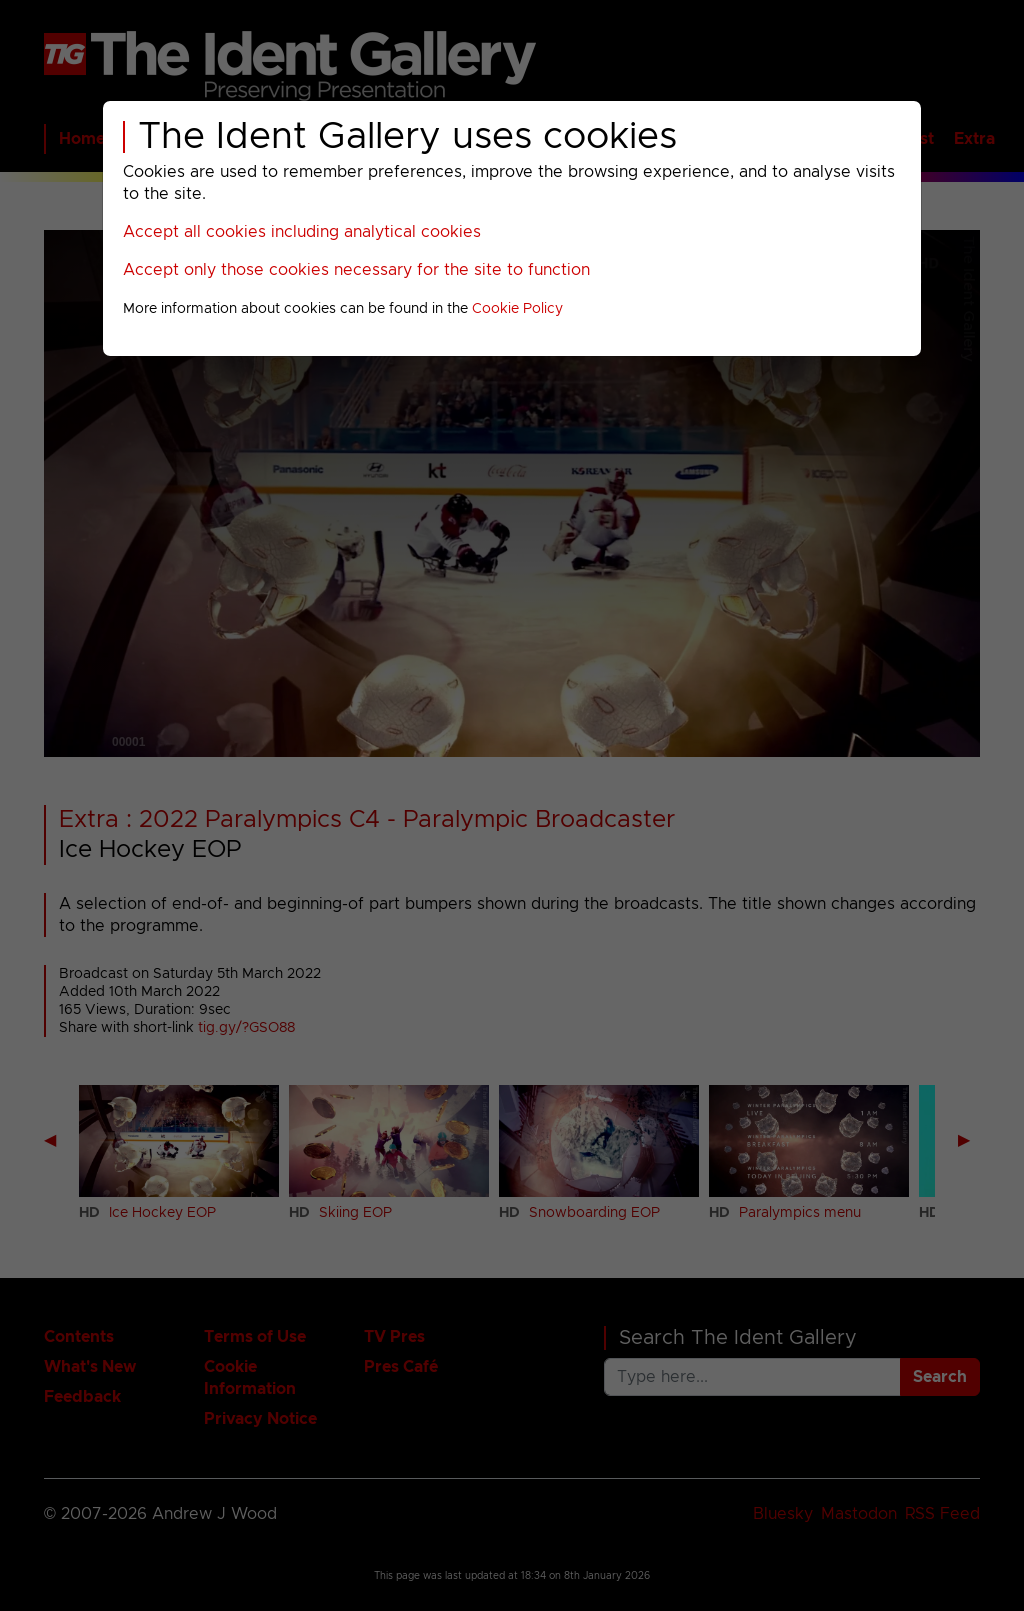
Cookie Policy (517, 309)
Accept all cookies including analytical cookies (302, 232)
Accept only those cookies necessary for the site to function (356, 270)
